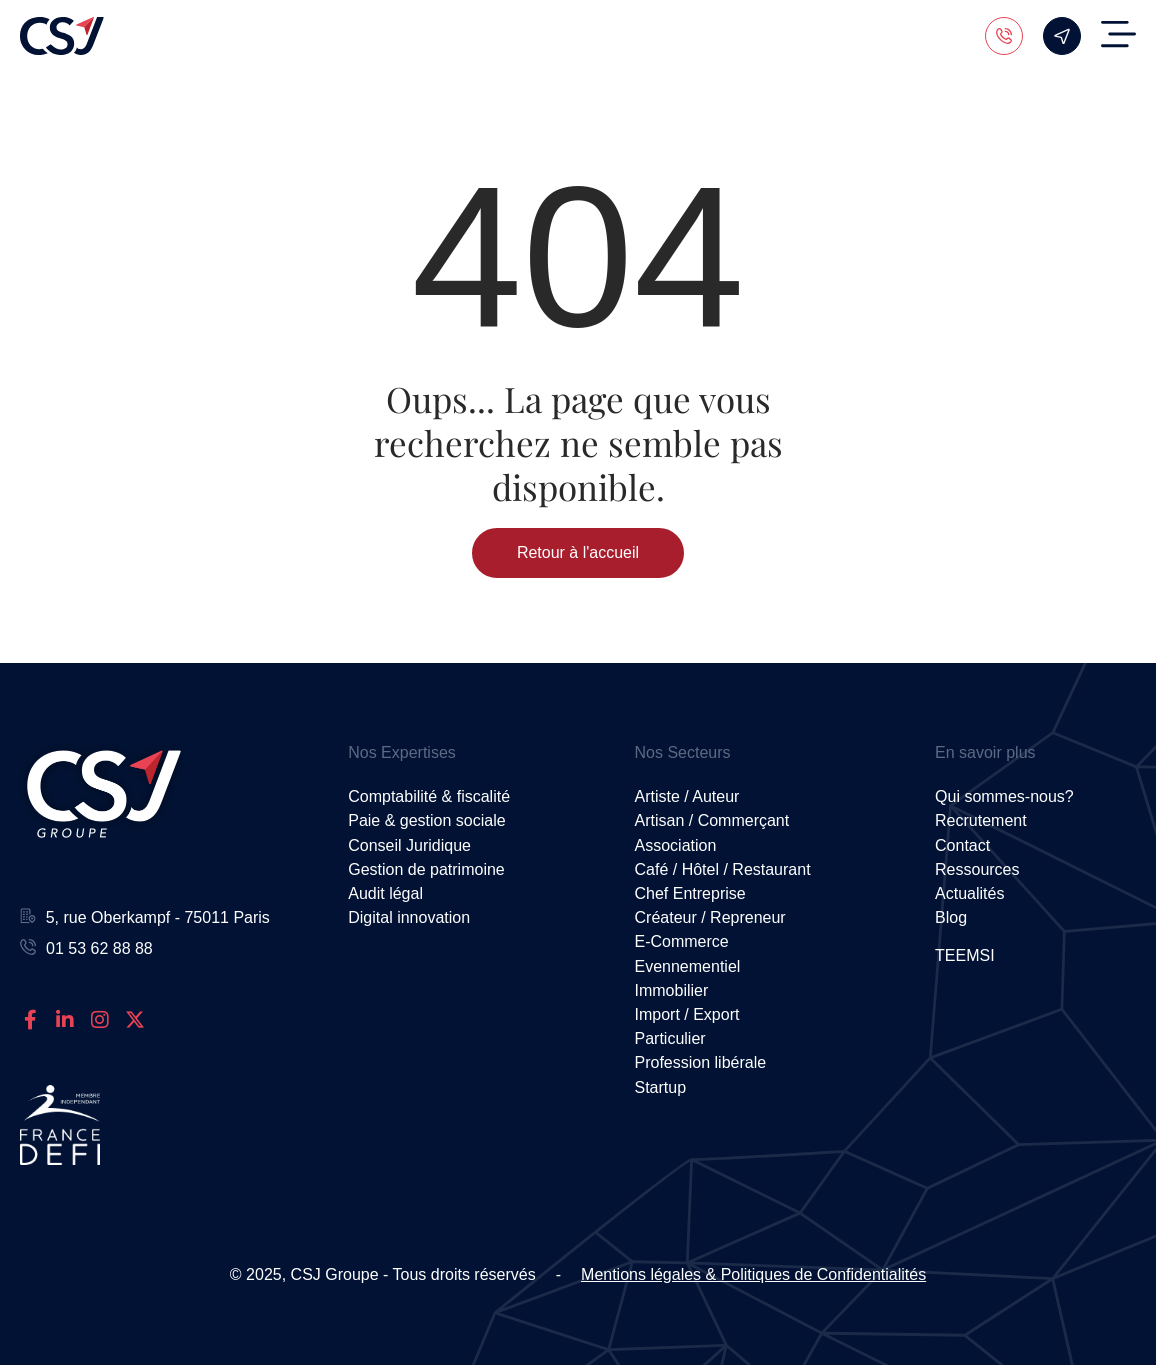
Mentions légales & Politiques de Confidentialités (753, 1274)
